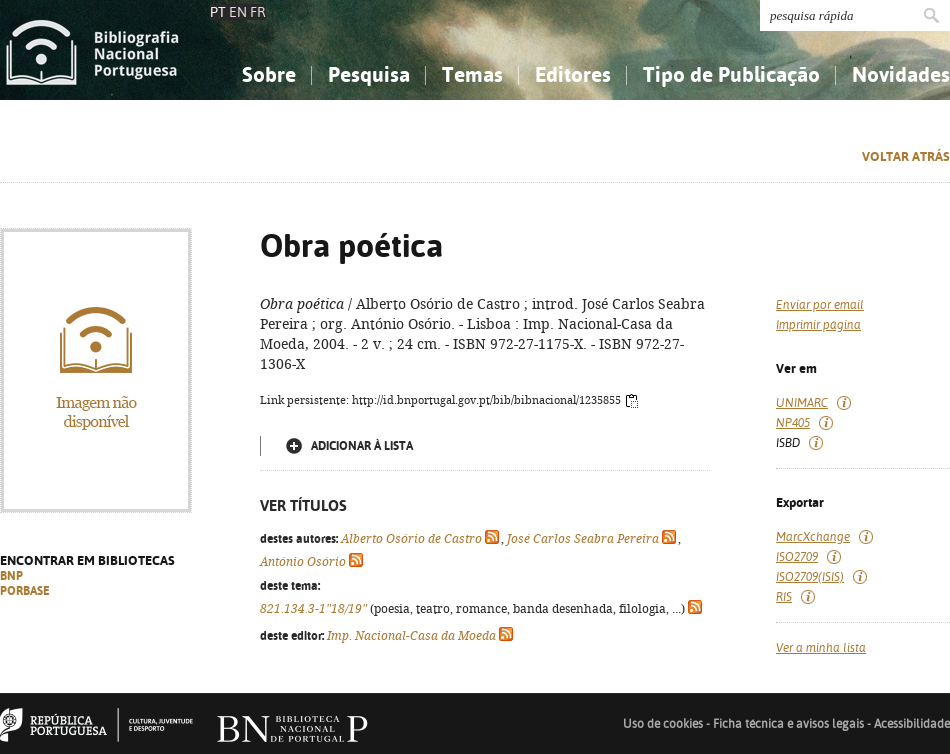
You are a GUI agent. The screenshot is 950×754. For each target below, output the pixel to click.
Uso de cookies (663, 724)
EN (238, 12)
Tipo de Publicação (731, 74)
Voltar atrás (906, 156)
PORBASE (25, 591)
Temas (472, 74)
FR (258, 12)
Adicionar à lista (362, 446)
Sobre (269, 74)
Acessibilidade (912, 724)
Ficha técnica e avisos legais (788, 724)
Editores (573, 74)
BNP (11, 576)
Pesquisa (369, 74)
